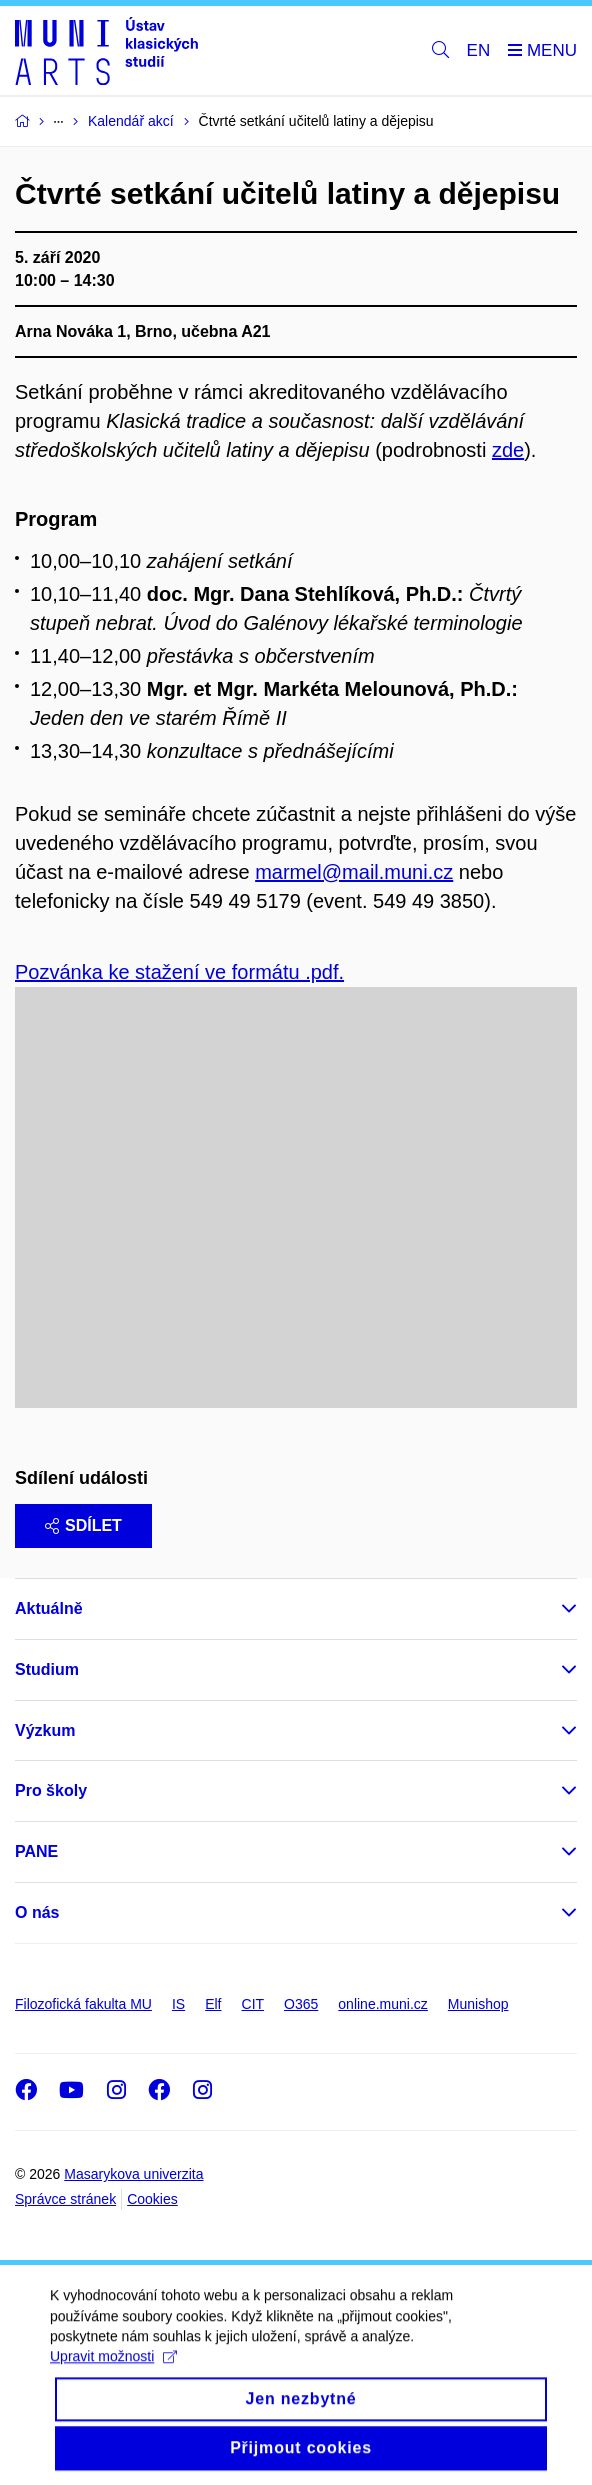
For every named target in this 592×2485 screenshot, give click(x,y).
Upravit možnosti (113, 2374)
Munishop (478, 2004)
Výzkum (45, 1730)
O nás (37, 1912)
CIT (253, 2004)
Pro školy (51, 1790)
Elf (213, 2004)
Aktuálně (49, 1608)
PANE (36, 1851)
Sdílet (83, 1525)
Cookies (152, 2199)
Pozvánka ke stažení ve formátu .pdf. (179, 972)
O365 (301, 2004)
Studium (47, 1669)
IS (178, 2004)
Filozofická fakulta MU (83, 2004)
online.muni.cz (383, 2004)
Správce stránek (65, 2199)
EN (479, 50)
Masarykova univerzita (133, 2174)
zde (508, 450)
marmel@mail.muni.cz (354, 872)
